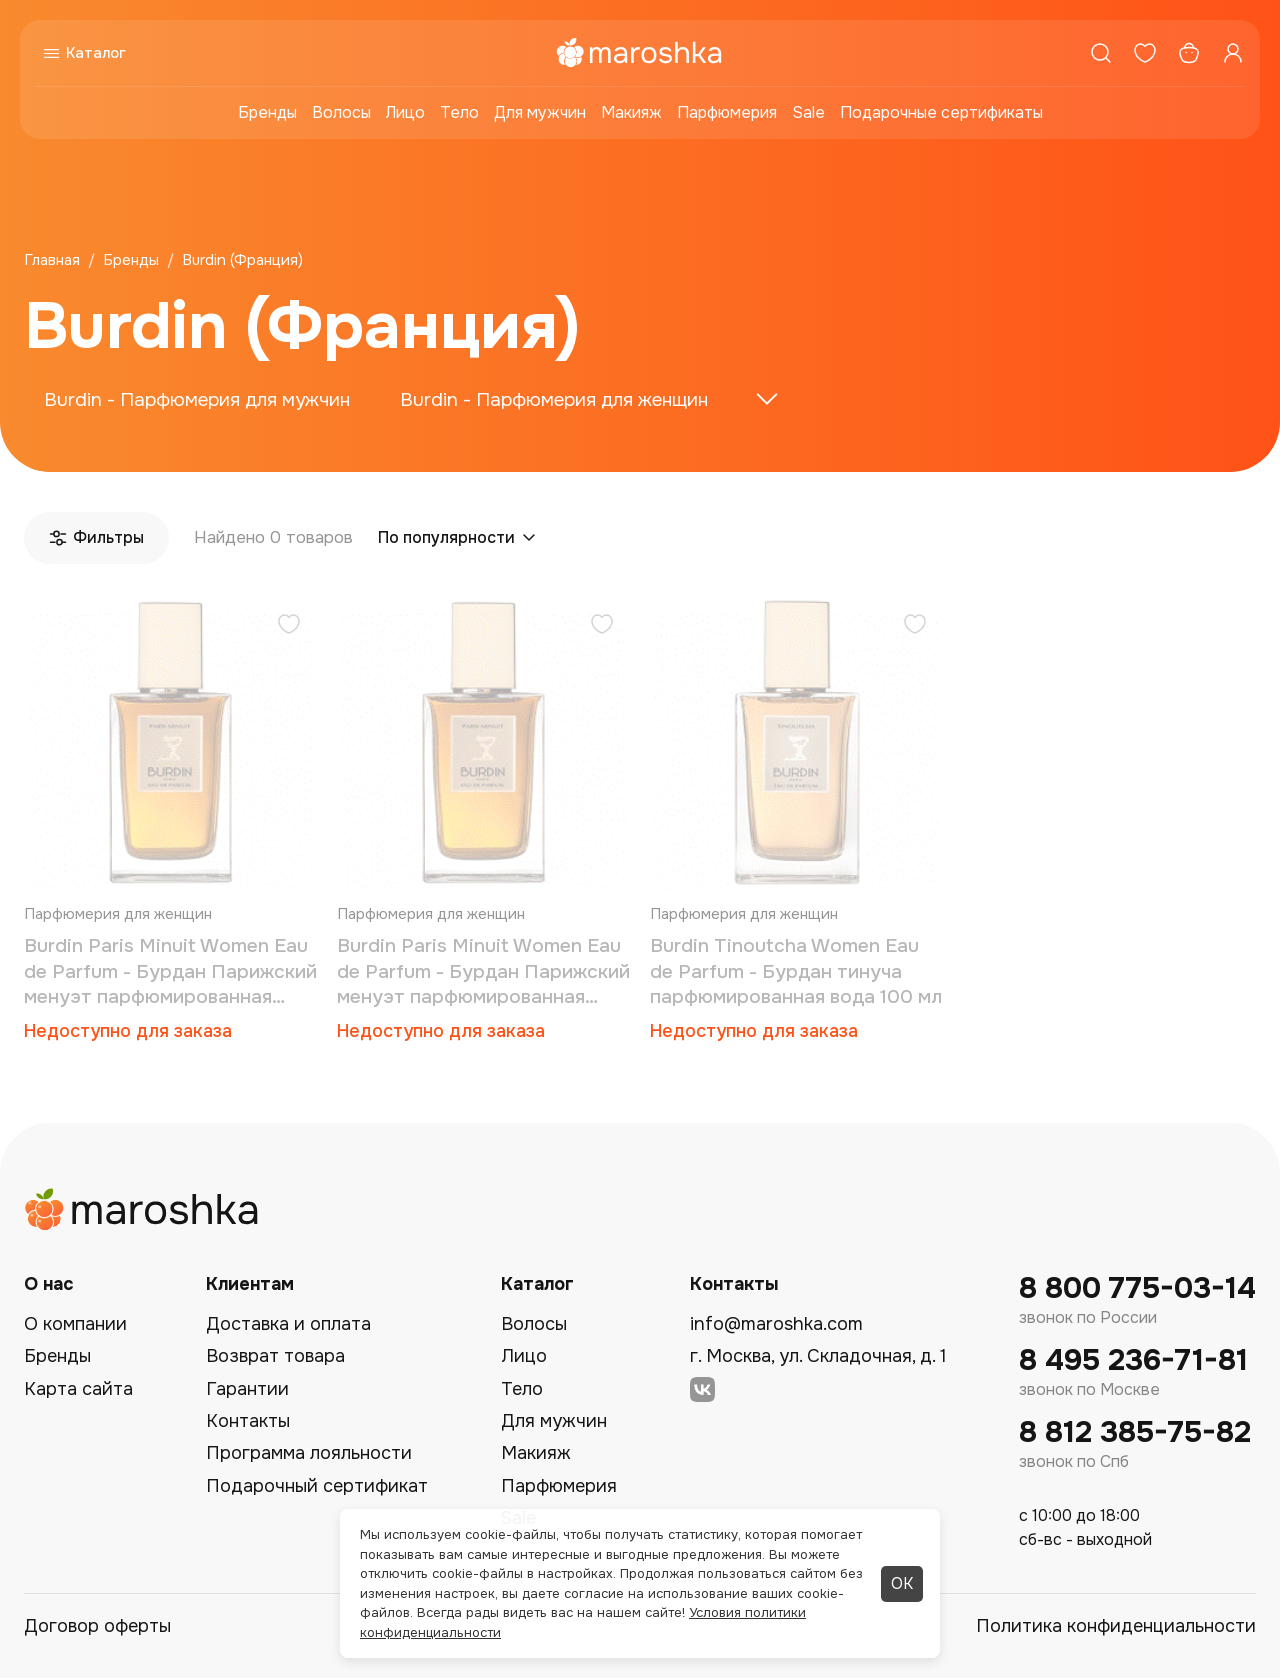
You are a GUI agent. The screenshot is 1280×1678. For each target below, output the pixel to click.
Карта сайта (78, 1389)
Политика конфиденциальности (1116, 1626)
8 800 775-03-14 (1137, 1288)
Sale (808, 112)
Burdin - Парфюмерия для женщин (554, 400)
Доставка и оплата (288, 1324)
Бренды (267, 112)
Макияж (631, 112)
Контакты (248, 1421)
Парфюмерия (727, 112)
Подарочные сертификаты (941, 112)
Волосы (341, 112)
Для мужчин (540, 112)
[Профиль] (1233, 53)
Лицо (405, 112)
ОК (902, 1583)
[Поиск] (1101, 53)
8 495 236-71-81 (1133, 1360)
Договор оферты (97, 1626)
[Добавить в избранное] (289, 626)
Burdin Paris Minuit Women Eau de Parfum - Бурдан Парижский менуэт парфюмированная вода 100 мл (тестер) (483, 972)
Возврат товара (275, 1356)
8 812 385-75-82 (1135, 1432)
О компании (75, 1324)
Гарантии (247, 1389)
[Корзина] (1189, 53)
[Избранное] (1145, 53)
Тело (459, 112)
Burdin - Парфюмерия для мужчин (197, 400)
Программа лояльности (309, 1453)
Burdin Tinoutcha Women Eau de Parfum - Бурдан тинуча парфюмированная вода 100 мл (796, 971)
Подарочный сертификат (317, 1486)
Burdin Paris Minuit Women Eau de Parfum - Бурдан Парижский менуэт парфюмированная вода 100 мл (170, 972)
